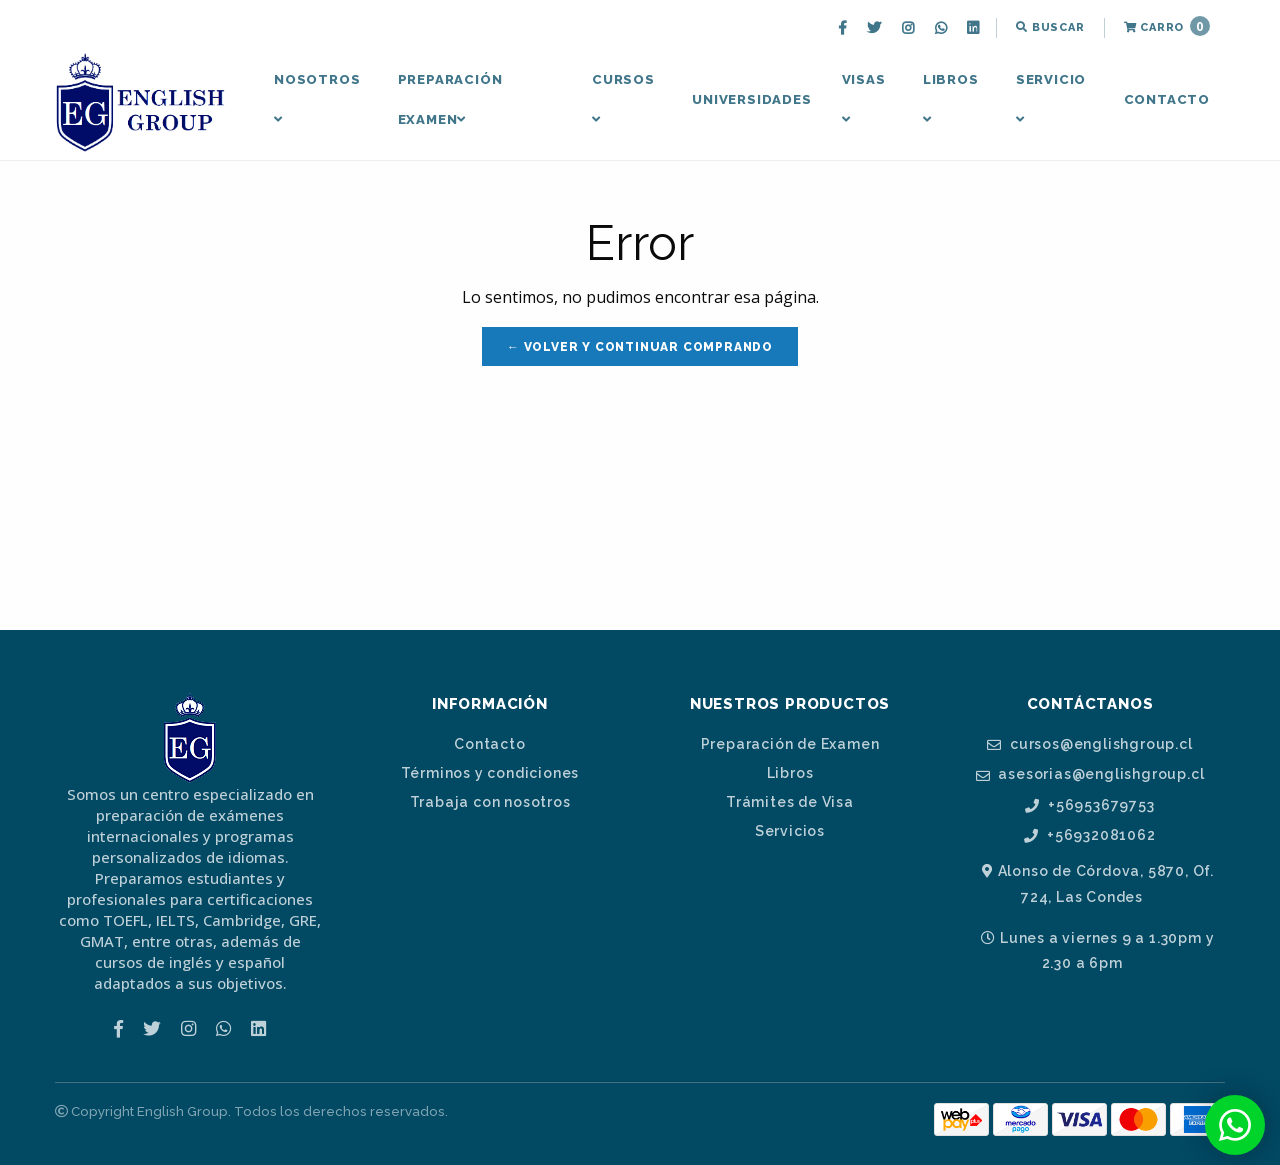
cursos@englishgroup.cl (1089, 744)
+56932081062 (1089, 835)
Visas (864, 99)
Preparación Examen (450, 99)
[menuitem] (845, 28)
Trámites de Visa (790, 802)
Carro (1167, 26)
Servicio (1051, 99)
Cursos (623, 99)
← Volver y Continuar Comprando (640, 347)
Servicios (790, 831)
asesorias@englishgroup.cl (1090, 774)
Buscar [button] (1050, 27)
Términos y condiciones (490, 773)
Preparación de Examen (790, 744)
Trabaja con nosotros (490, 802)
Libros (951, 99)
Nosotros (317, 99)
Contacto (1167, 99)
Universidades (751, 99)
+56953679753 (1089, 805)
